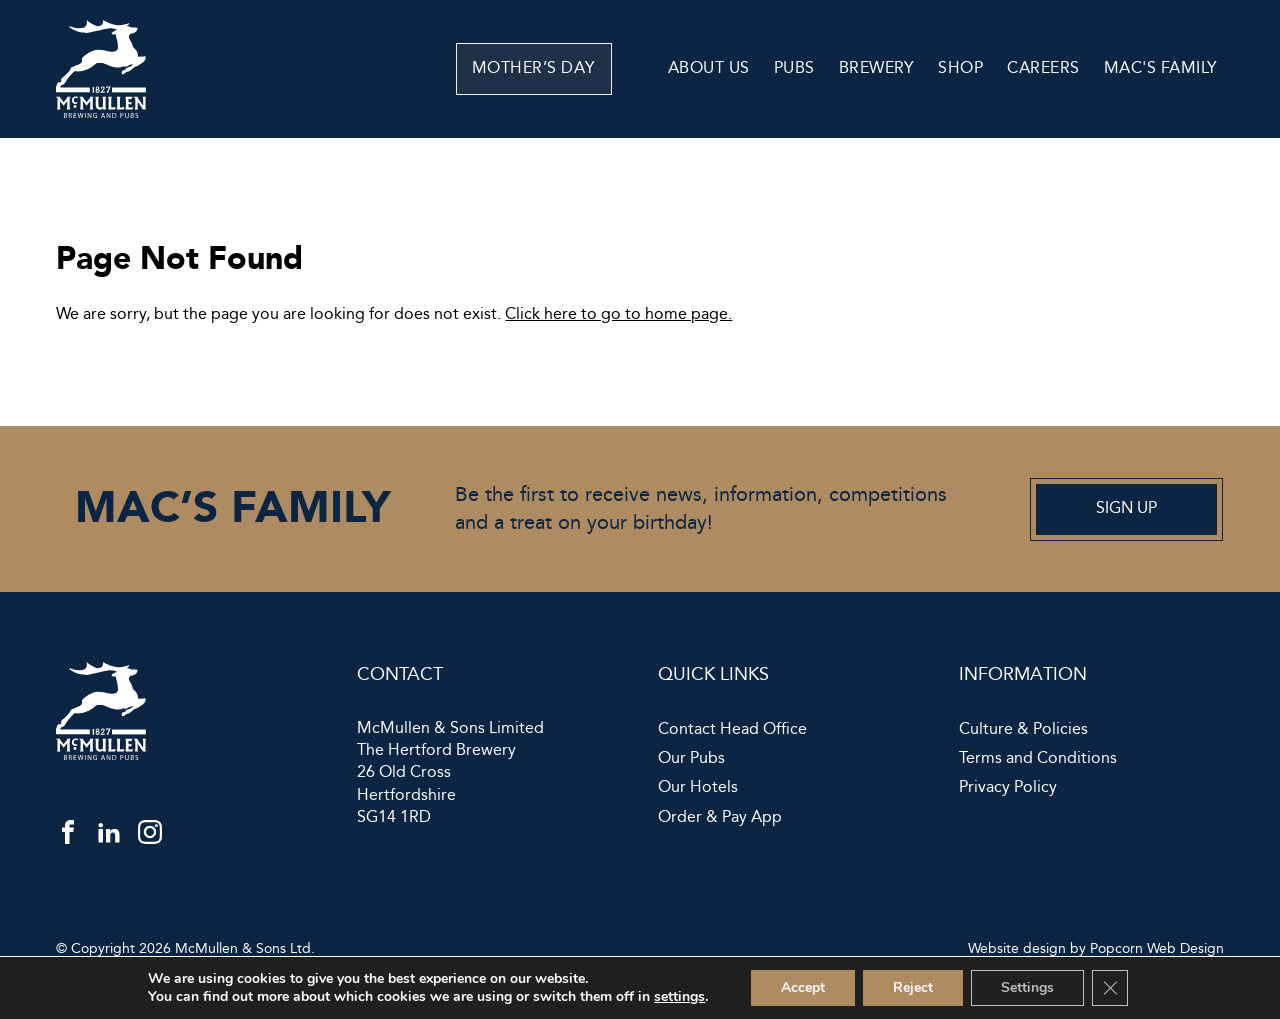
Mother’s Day (574, 68)
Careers (1043, 68)
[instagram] (150, 837)
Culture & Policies (1023, 730)
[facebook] (68, 837)
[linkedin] (109, 837)
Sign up (1126, 508)
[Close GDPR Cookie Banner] (1110, 988)
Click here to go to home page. (618, 314)
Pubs (794, 68)
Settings (1027, 987)
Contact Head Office (732, 730)
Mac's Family (1161, 68)
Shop (960, 68)
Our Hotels (698, 788)
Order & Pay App (720, 818)
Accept (803, 987)
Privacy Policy (1008, 788)
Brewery (877, 68)
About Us (709, 68)
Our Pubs (691, 759)
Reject (913, 987)
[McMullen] (101, 113)
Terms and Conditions (1038, 759)
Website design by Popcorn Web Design (1096, 949)
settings (679, 997)
